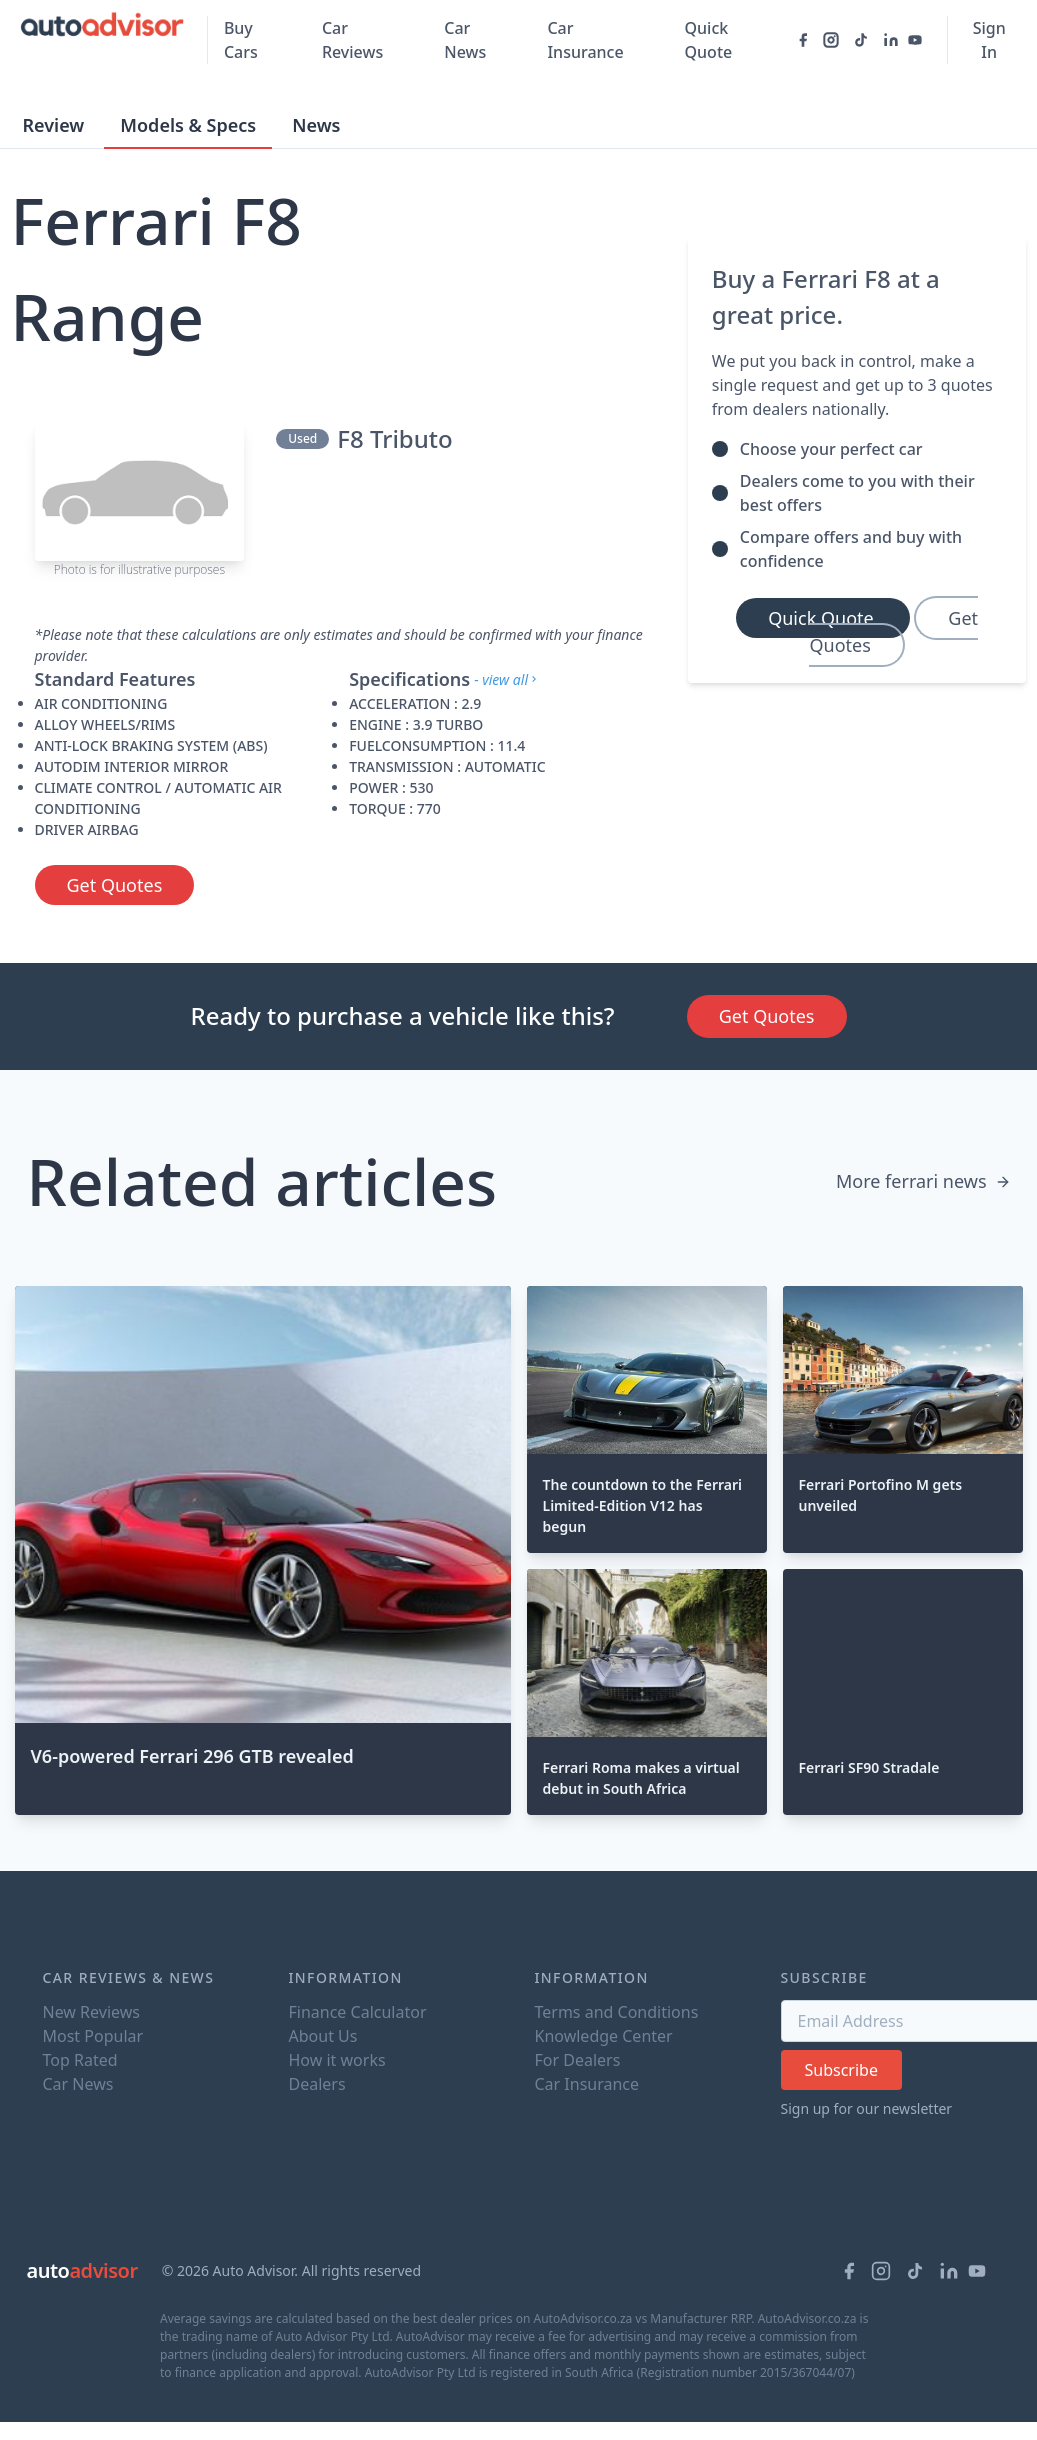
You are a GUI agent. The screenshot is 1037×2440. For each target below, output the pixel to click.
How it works (337, 2060)
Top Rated (80, 2060)
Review (54, 125)
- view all (507, 679)
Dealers (317, 2084)
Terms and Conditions (617, 2012)
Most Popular (93, 2036)
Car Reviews (352, 40)
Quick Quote (709, 40)
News (316, 125)
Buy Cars (241, 40)
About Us (323, 2036)
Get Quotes (115, 885)
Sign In (989, 40)
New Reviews (91, 2012)
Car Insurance (585, 40)
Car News (465, 40)
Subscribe (841, 2070)
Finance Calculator (358, 2012)
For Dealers (578, 2060)
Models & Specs (188, 125)
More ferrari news (923, 1181)
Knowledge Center (604, 2036)
